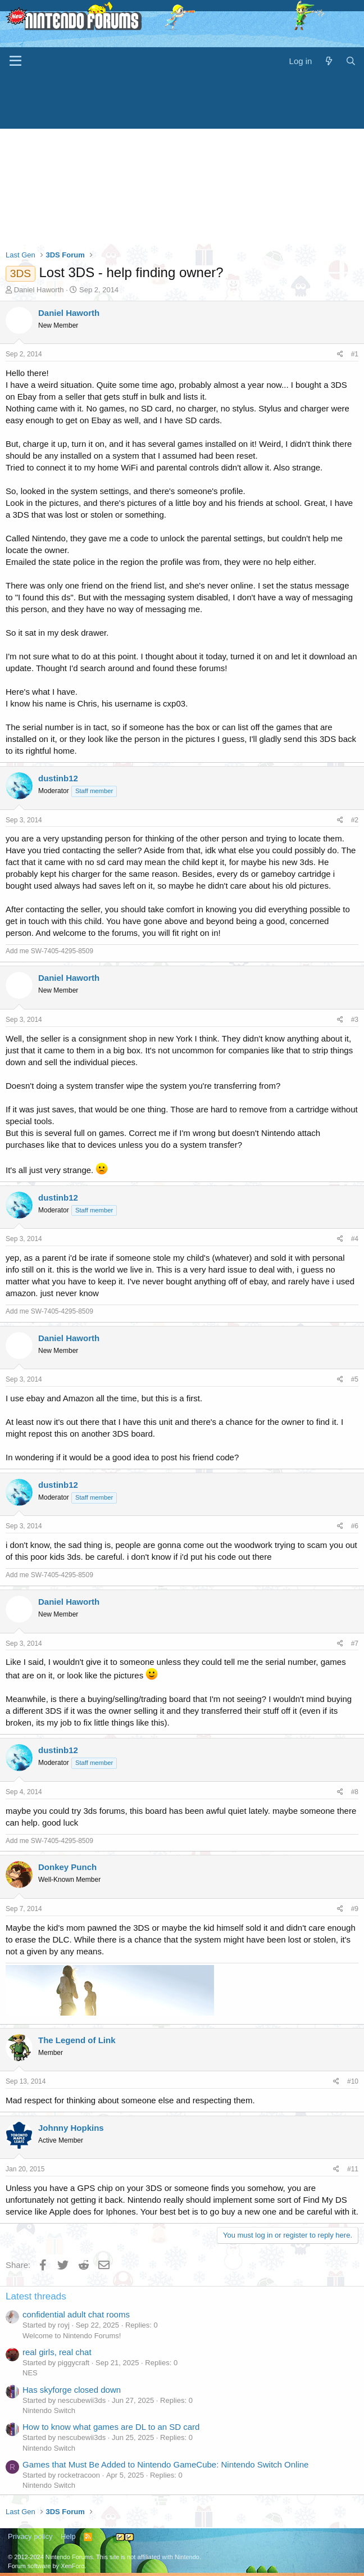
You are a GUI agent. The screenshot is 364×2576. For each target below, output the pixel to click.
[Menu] (15, 61)
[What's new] (328, 61)
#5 (354, 1379)
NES (30, 2373)
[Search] (351, 61)
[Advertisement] (182, 159)
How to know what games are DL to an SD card (110, 2427)
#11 (352, 2169)
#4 (354, 1239)
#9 (354, 1909)
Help (68, 2536)
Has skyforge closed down (71, 2389)
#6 (354, 1526)
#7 (354, 1643)
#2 (354, 820)
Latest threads (36, 2296)
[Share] (340, 354)
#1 (354, 354)
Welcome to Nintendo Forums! (71, 2335)
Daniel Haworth (39, 290)
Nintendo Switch (48, 2410)
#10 (352, 2081)
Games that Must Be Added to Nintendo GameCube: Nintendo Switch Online (165, 2464)
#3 (354, 1020)
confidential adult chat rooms (76, 2314)
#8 (354, 1792)
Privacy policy (30, 2536)
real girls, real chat (57, 2352)
